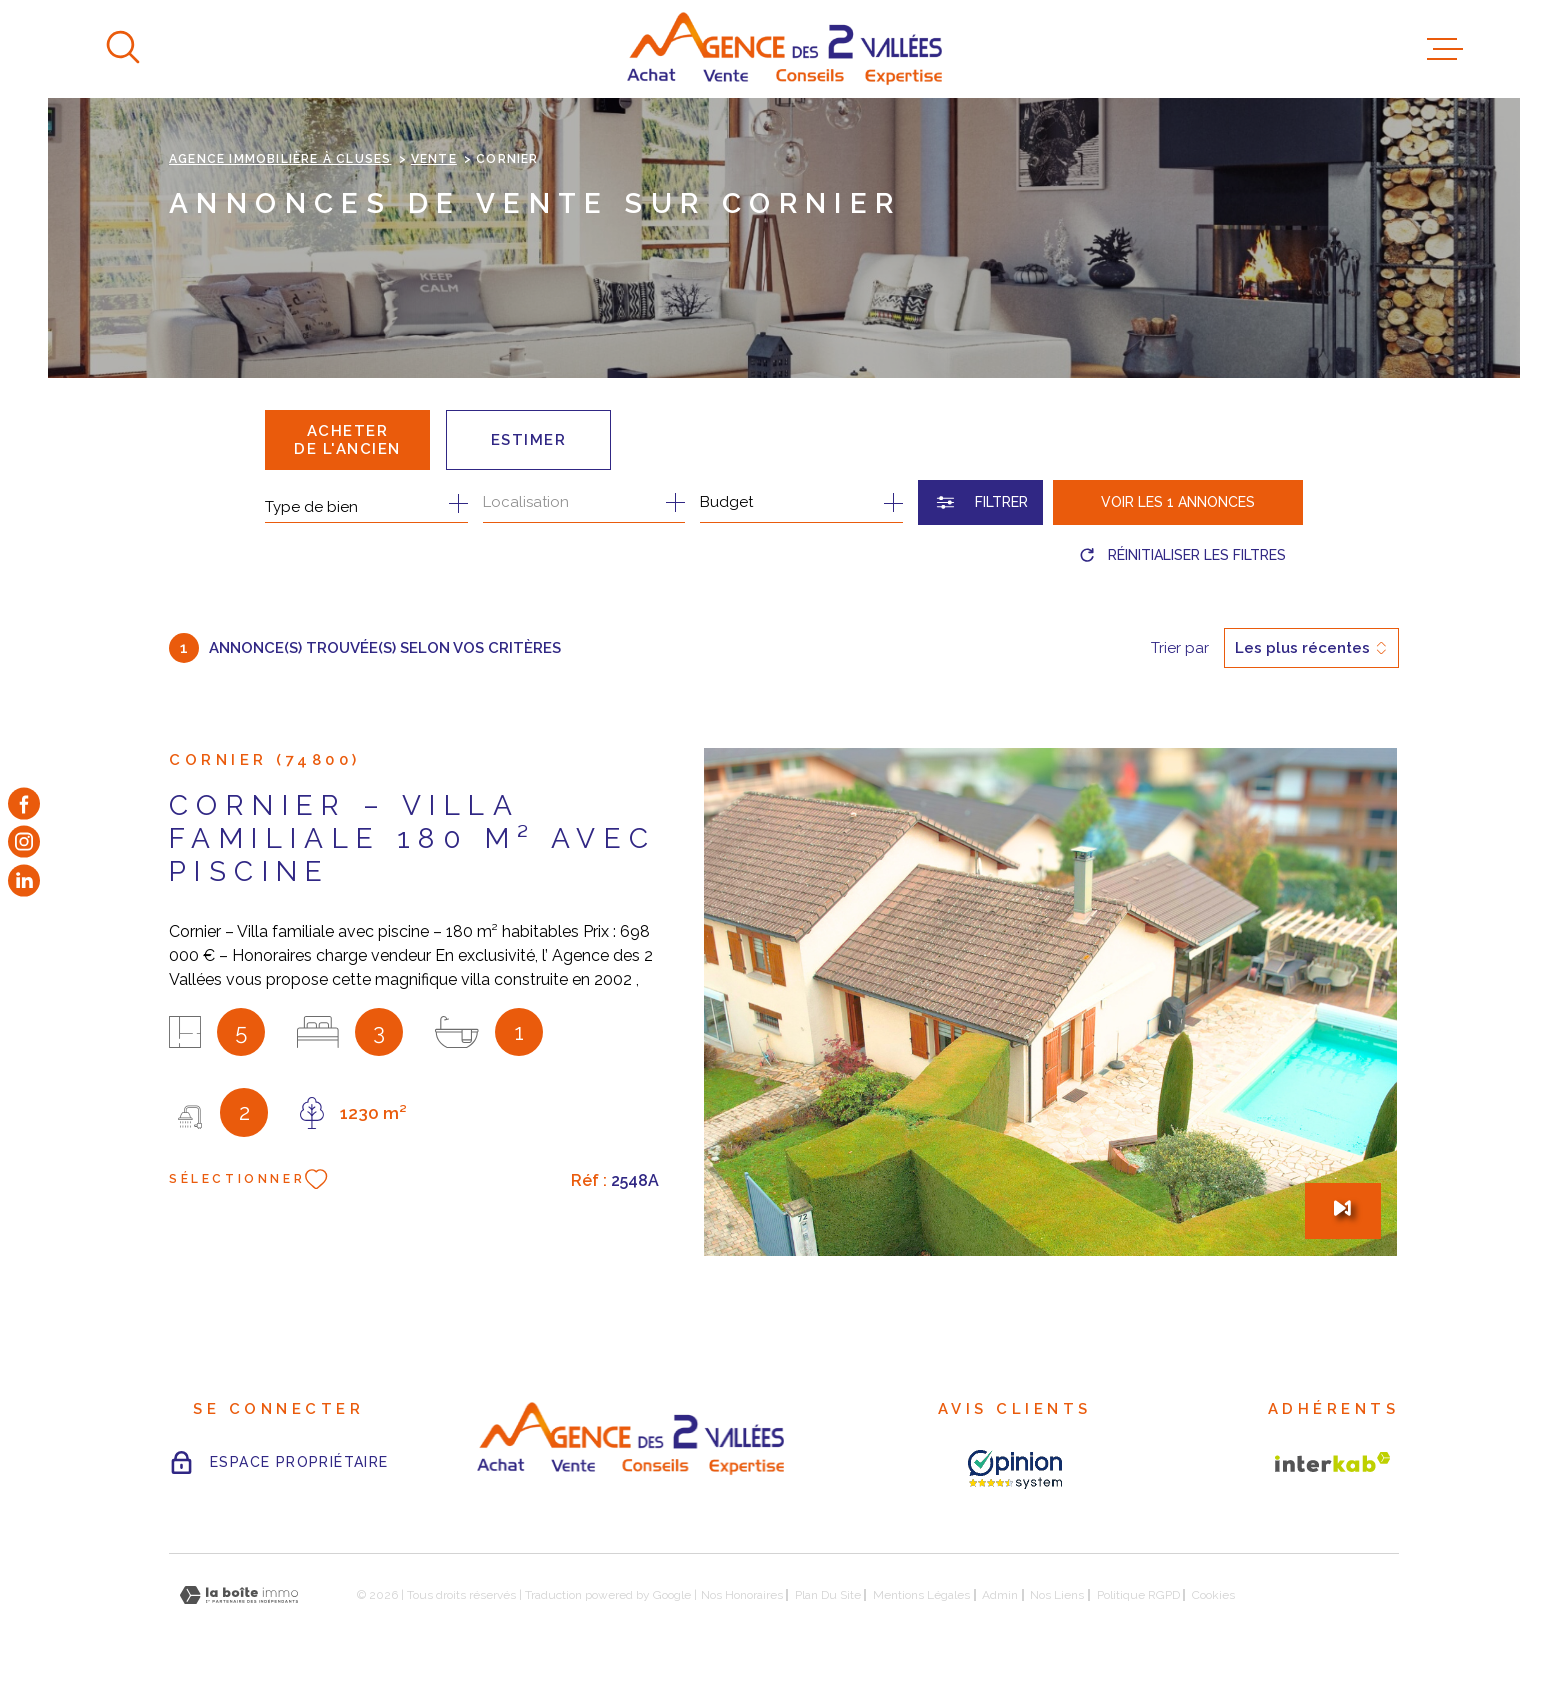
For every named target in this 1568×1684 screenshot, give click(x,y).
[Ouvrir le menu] (1445, 49)
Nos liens (1057, 1595)
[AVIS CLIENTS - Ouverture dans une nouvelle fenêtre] (1015, 1469)
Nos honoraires (742, 1595)
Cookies (1213, 1595)
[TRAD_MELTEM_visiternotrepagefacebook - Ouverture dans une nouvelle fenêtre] (24, 804)
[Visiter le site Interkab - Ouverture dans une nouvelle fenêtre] (1333, 1462)
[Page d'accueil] (784, 49)
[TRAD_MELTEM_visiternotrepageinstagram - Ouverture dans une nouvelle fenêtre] (24, 842)
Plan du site (828, 1595)
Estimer (529, 440)
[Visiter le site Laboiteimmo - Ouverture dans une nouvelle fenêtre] (239, 1595)
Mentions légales (921, 1595)
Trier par (1180, 648)
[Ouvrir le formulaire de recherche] (980, 502)
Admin (1000, 1595)
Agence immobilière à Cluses (280, 159)
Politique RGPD (1138, 1595)
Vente (434, 159)
